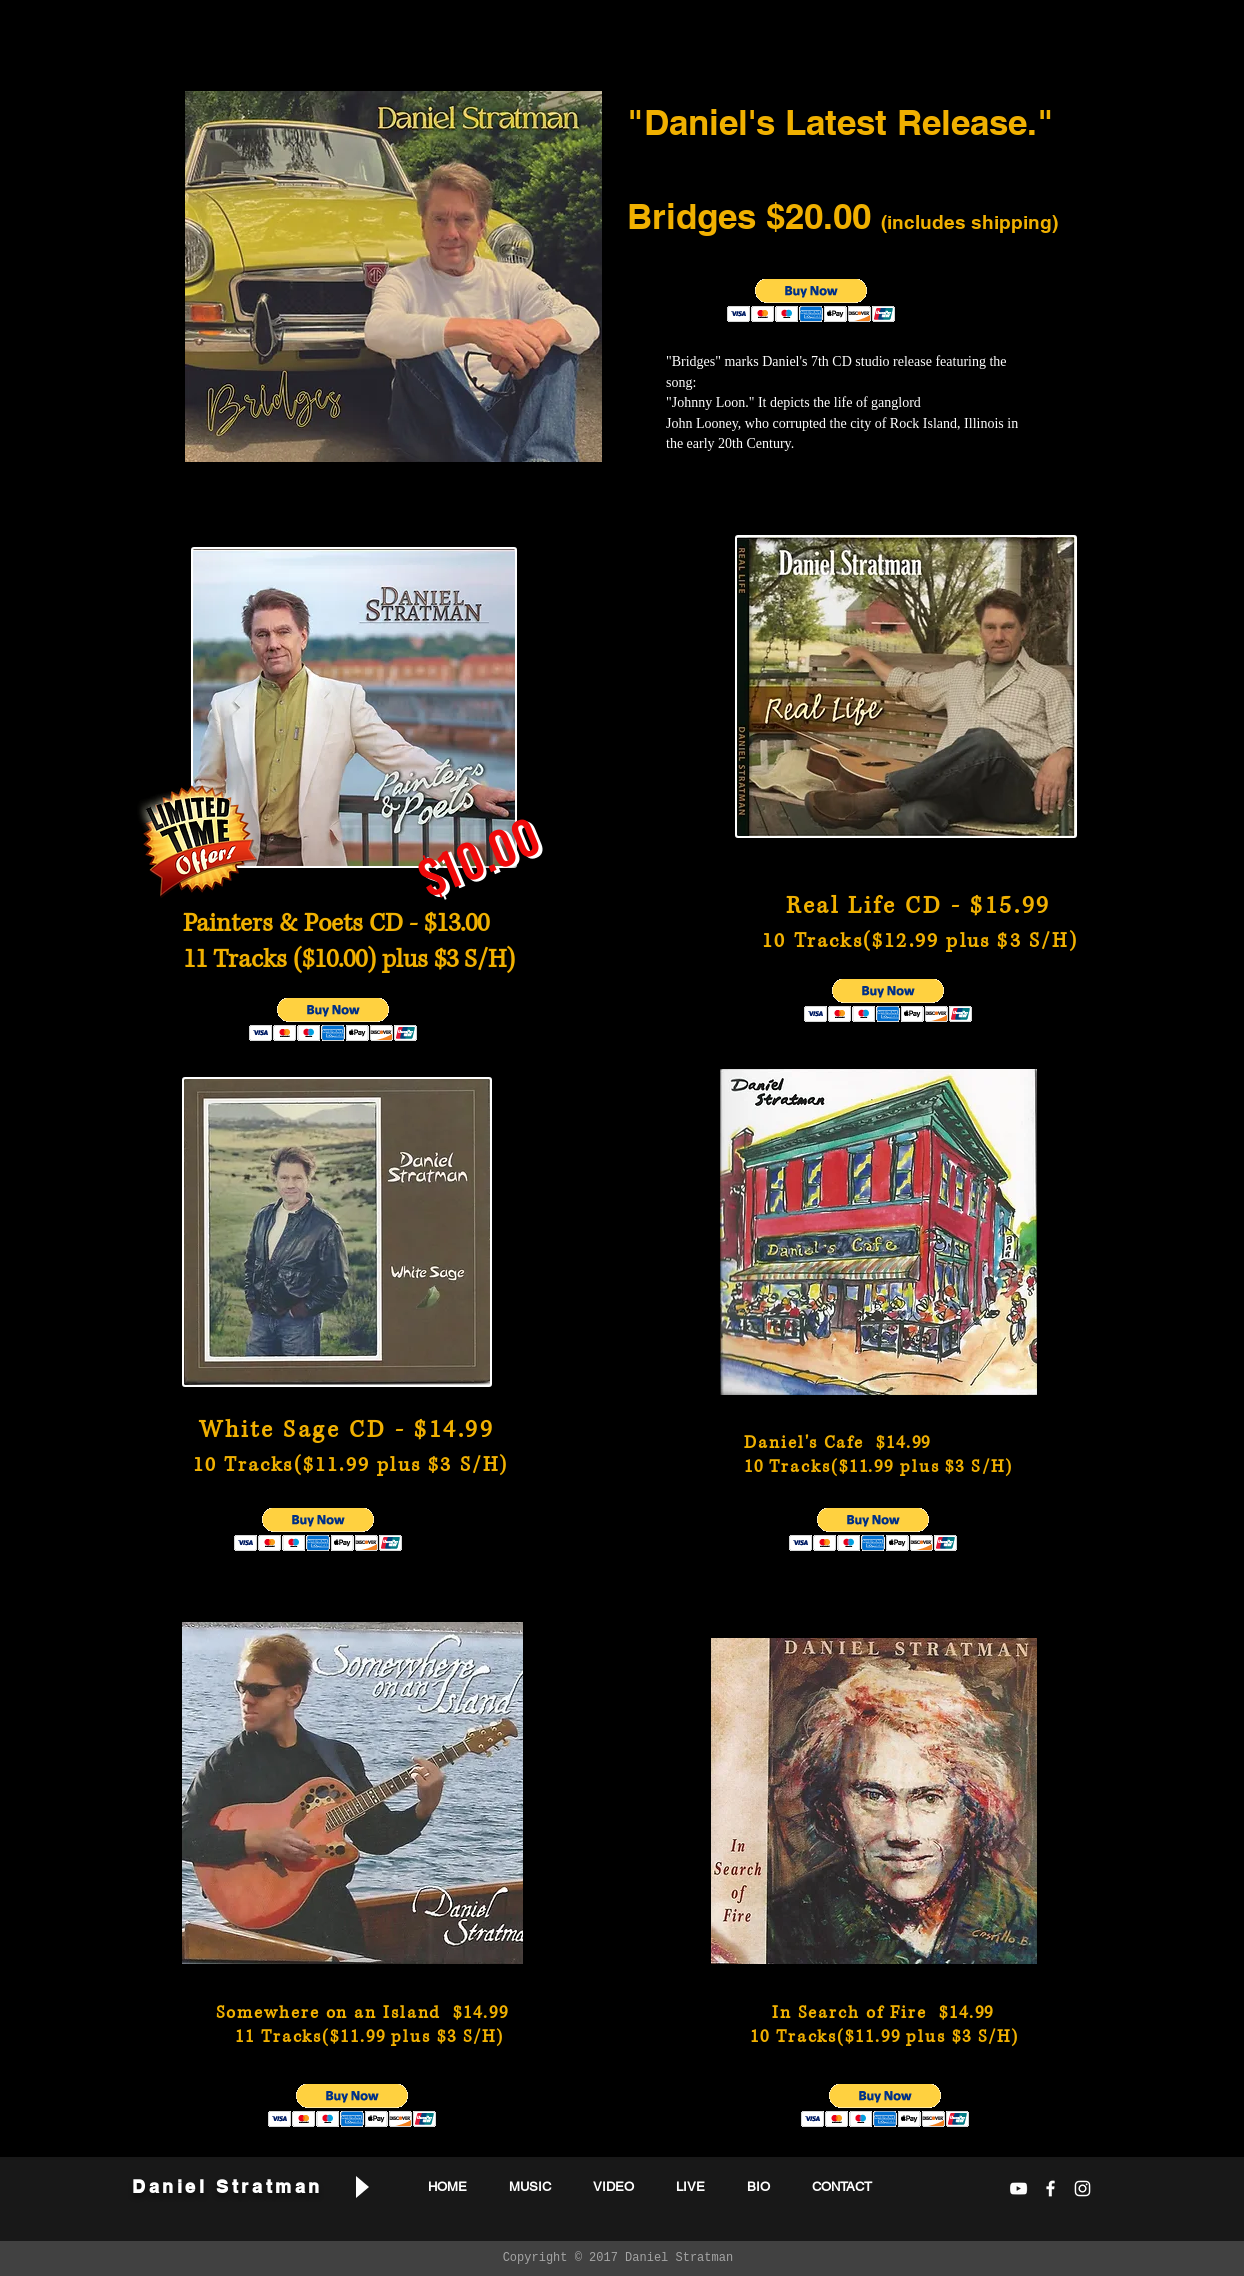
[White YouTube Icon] (1018, 2188)
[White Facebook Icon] (1050, 2188)
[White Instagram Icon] (1082, 2188)
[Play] (361, 2186)
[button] (811, 300)
